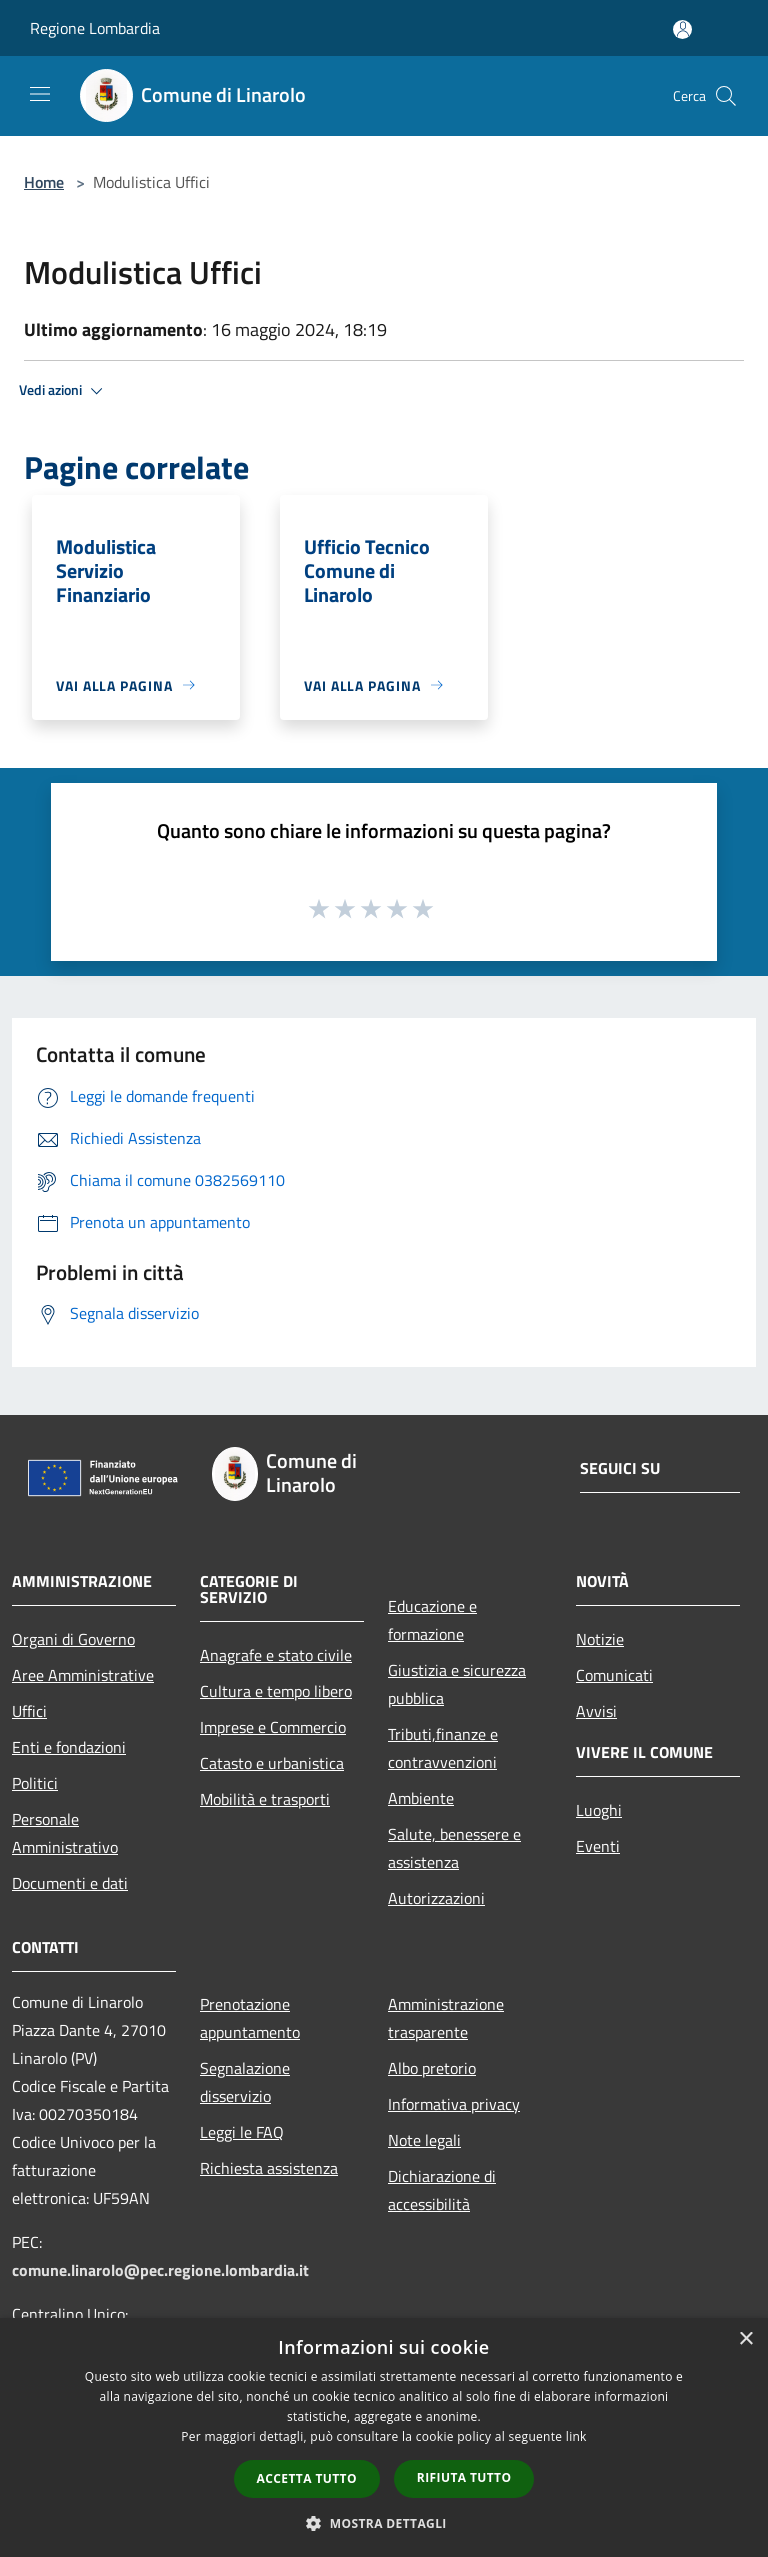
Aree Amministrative (83, 1675)
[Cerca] (726, 96)
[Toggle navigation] (40, 94)
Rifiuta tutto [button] (464, 2477)
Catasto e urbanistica (272, 1763)
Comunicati (614, 1675)
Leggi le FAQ (242, 2132)
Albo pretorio (432, 2068)
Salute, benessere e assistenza (454, 1848)
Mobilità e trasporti (265, 1799)
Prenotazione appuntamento (250, 2018)
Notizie (600, 1639)
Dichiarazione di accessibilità (442, 2190)
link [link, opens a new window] (576, 2436)
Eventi (598, 1846)
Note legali (424, 2140)
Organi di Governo (73, 1639)
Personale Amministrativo (65, 1833)
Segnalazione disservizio (245, 2082)
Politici (35, 1783)
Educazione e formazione (432, 1620)
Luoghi (599, 1810)
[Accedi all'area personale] (682, 29)
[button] (384, 2523)
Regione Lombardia (95, 28)
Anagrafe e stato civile (276, 1655)
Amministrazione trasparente (446, 2018)
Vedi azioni (64, 391)
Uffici (29, 1711)
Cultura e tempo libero (276, 1691)
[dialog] (384, 2437)
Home (44, 182)
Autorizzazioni (436, 1898)
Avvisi (596, 1711)
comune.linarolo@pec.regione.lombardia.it (160, 2270)
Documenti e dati (70, 1883)
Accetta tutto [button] (307, 2478)
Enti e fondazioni (69, 1747)
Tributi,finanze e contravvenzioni (443, 1748)
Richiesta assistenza (269, 2168)
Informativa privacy (454, 2104)
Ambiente (421, 1798)
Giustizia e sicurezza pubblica (457, 1684)
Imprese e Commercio (273, 1727)
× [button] (745, 2339)
